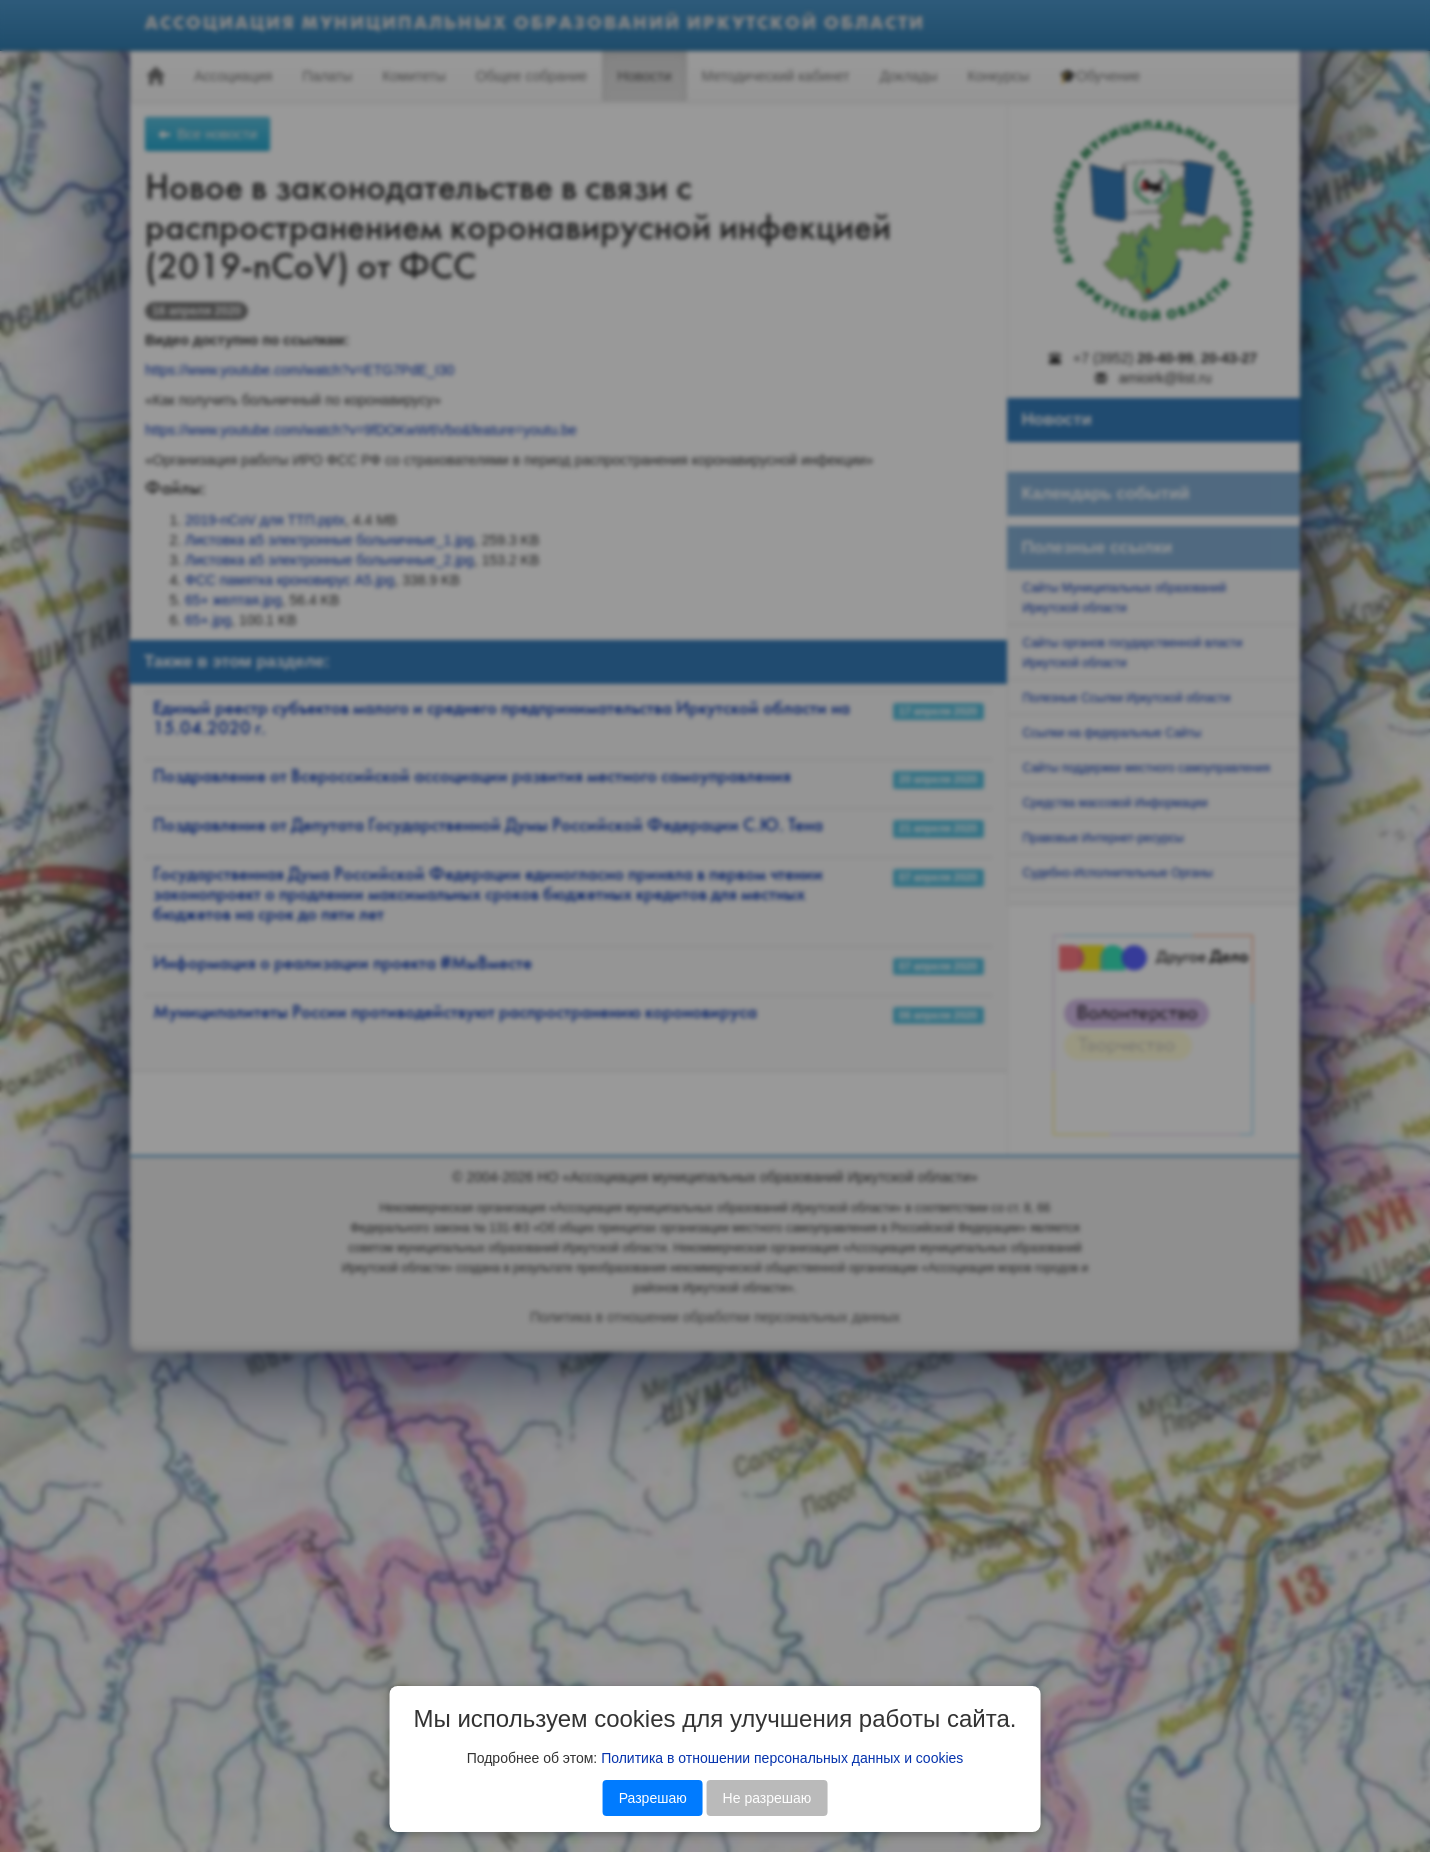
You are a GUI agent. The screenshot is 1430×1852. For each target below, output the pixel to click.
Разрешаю (653, 1798)
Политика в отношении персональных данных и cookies (782, 1758)
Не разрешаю (767, 1798)
